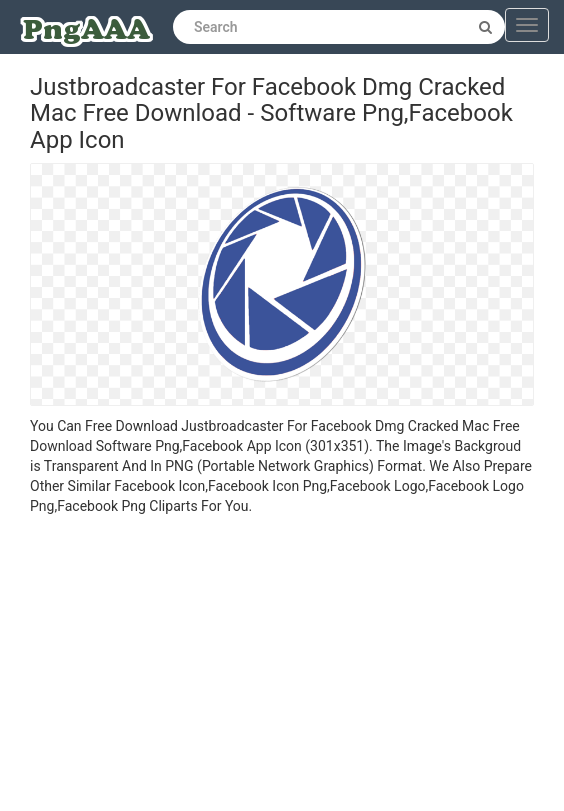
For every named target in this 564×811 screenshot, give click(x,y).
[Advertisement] (282, 666)
